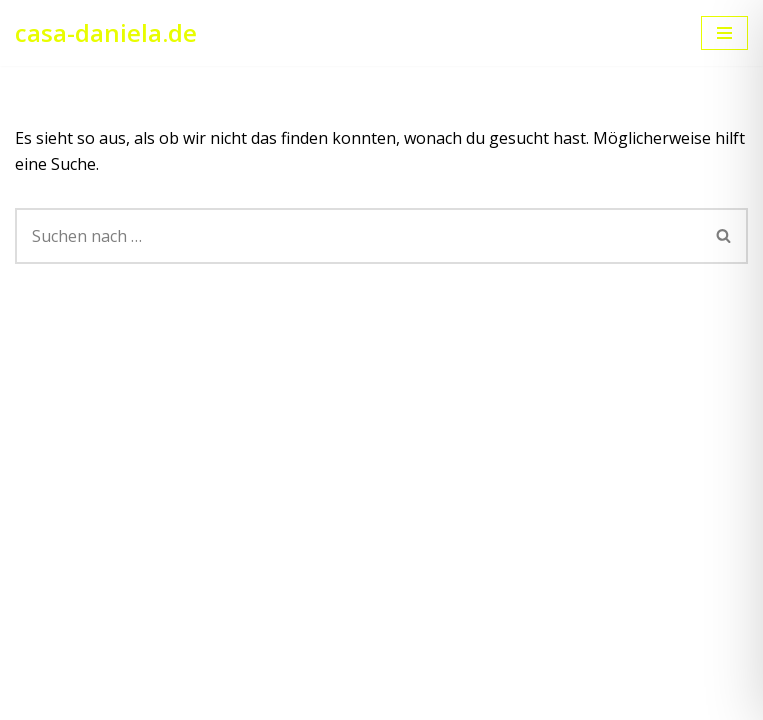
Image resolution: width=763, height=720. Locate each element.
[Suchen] (358, 236)
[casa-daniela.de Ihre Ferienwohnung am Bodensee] (106, 33)
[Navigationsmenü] (724, 33)
